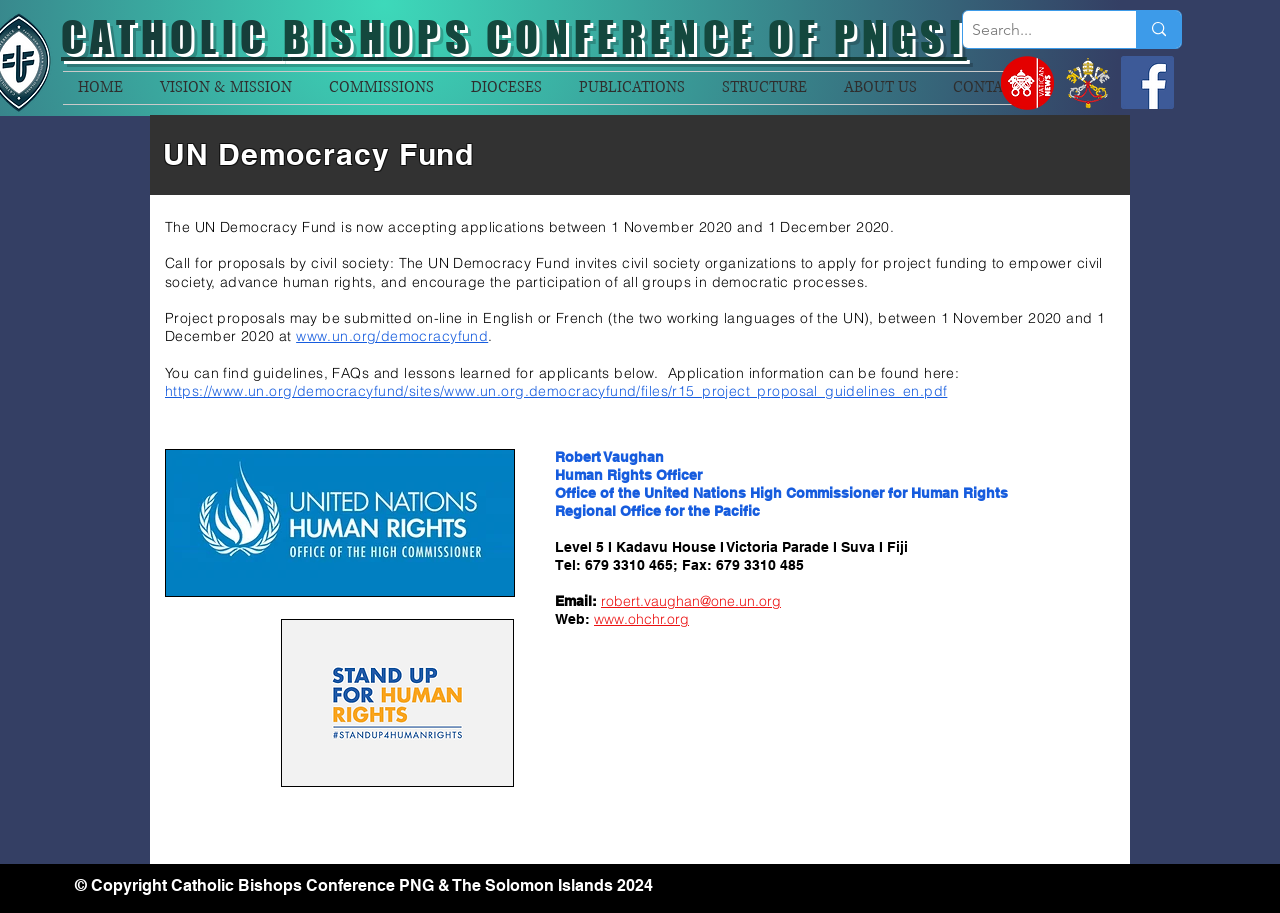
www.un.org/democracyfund (392, 336)
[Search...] (1033, 30)
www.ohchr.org (641, 619)
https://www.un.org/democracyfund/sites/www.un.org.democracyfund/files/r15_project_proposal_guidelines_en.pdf (556, 391)
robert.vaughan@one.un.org (691, 601)
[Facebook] (1147, 82)
